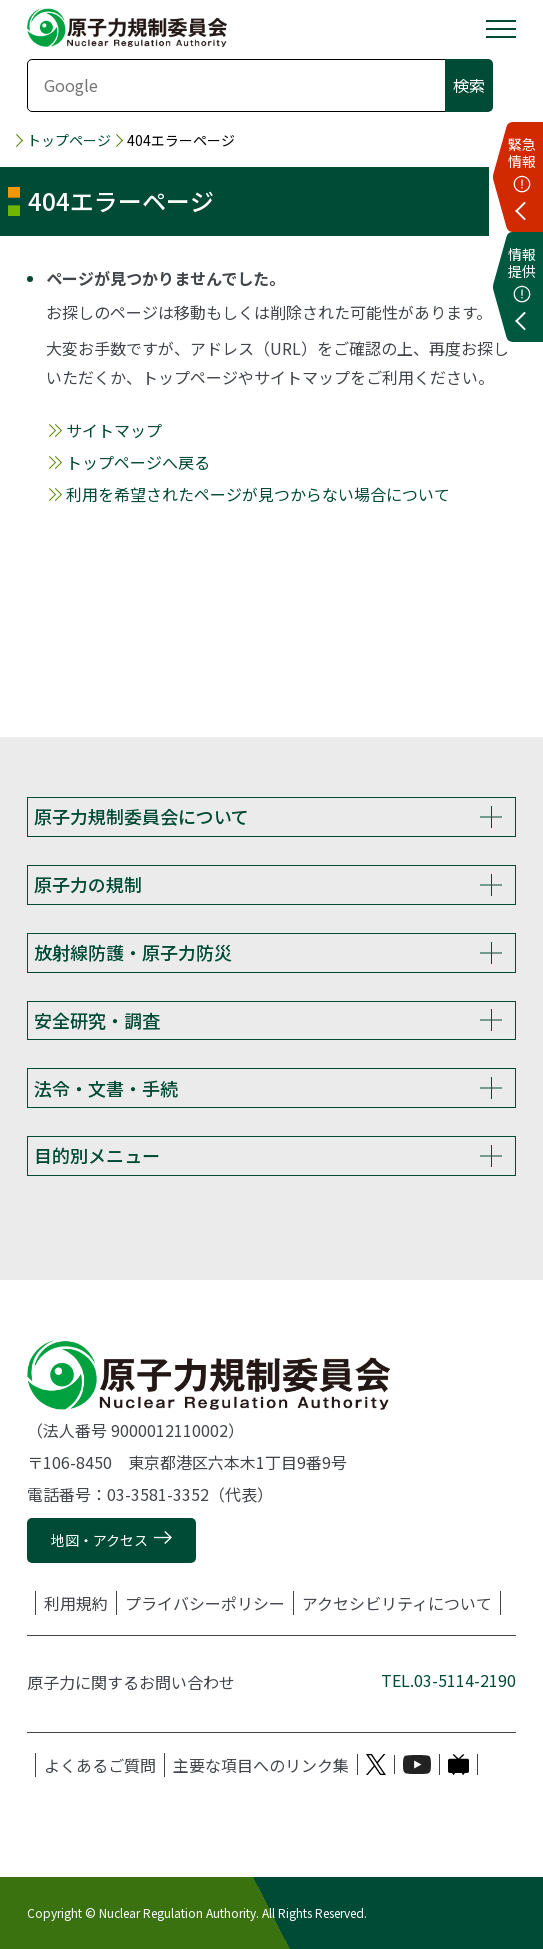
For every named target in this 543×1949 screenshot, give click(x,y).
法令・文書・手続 (106, 1088)
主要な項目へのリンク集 (261, 1765)
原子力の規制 (88, 884)
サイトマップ (114, 430)
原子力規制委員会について (141, 816)
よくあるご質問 (100, 1765)
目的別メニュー (97, 1155)
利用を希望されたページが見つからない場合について (258, 494)
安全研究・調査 (97, 1020)
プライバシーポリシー (205, 1603)
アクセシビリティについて (397, 1603)
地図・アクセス (99, 1540)
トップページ (69, 140)
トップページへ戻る (138, 462)
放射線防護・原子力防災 (133, 952)
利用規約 (76, 1603)
